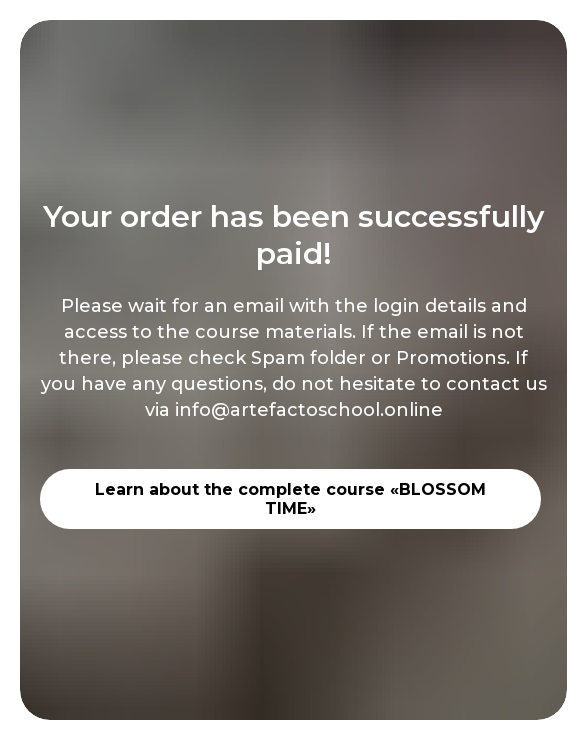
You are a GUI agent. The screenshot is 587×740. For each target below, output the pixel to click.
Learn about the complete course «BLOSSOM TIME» (290, 499)
